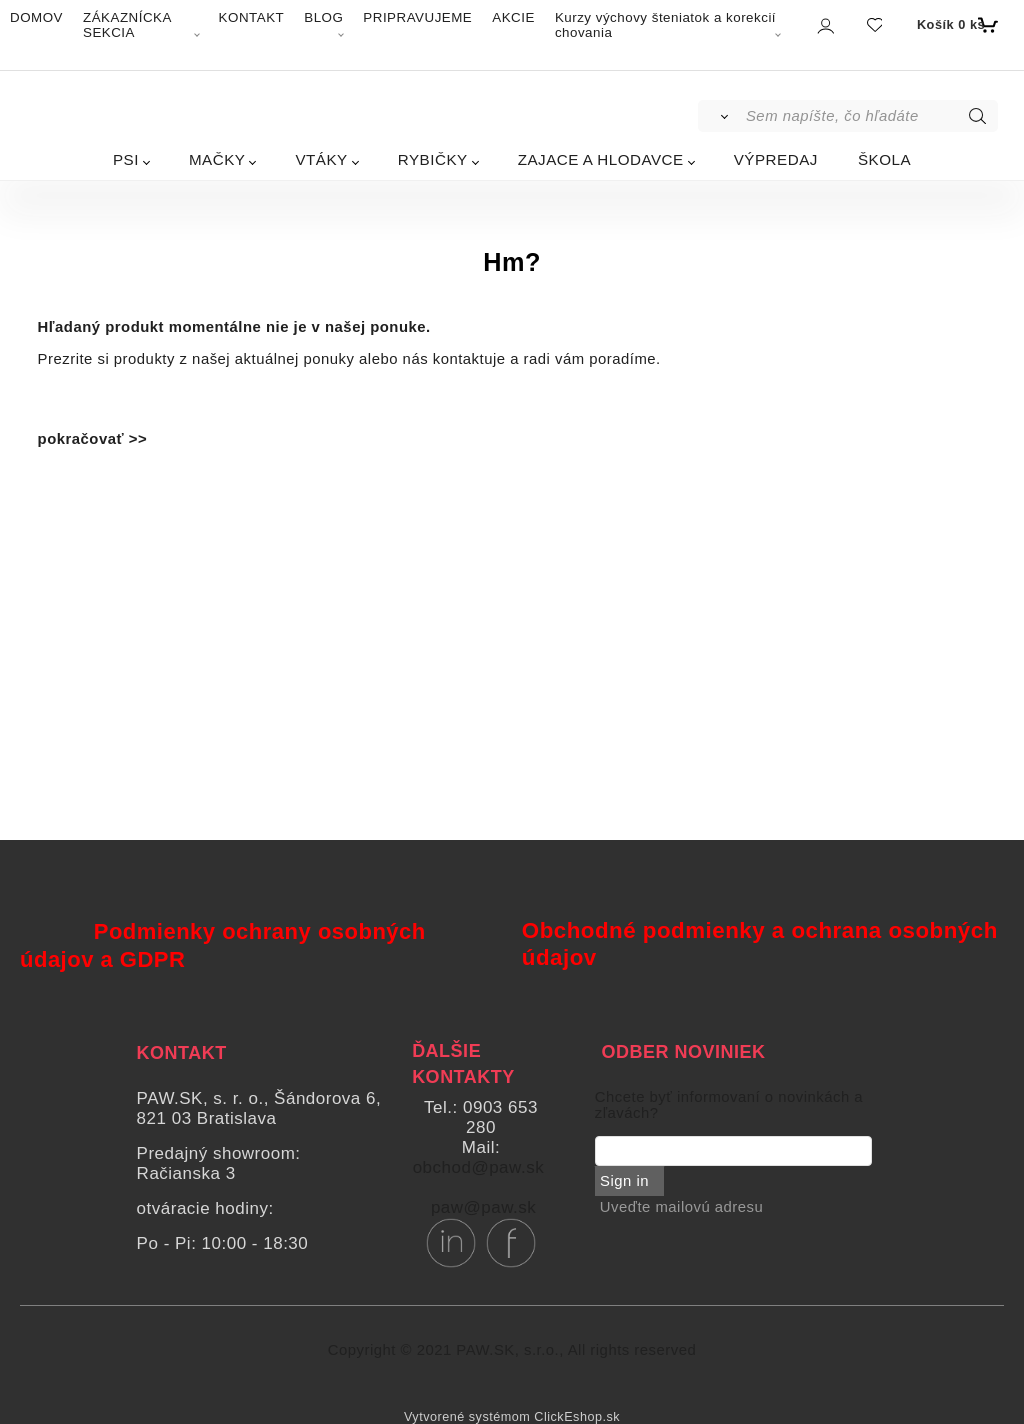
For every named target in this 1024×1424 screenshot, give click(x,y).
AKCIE (513, 17)
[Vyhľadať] (720, 116)
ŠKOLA (884, 159)
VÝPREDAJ (776, 159)
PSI (126, 159)
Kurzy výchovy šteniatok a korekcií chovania (665, 25)
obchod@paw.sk (479, 1167)
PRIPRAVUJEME (417, 17)
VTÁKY (321, 159)
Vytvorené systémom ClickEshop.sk (512, 1417)
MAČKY (217, 159)
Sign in (624, 1181)
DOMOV (36, 17)
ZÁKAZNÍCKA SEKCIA (127, 25)
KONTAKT (252, 17)
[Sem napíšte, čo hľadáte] (870, 116)
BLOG (323, 17)
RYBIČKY (433, 159)
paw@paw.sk (483, 1207)
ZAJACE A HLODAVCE (601, 159)
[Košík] (955, 25)
